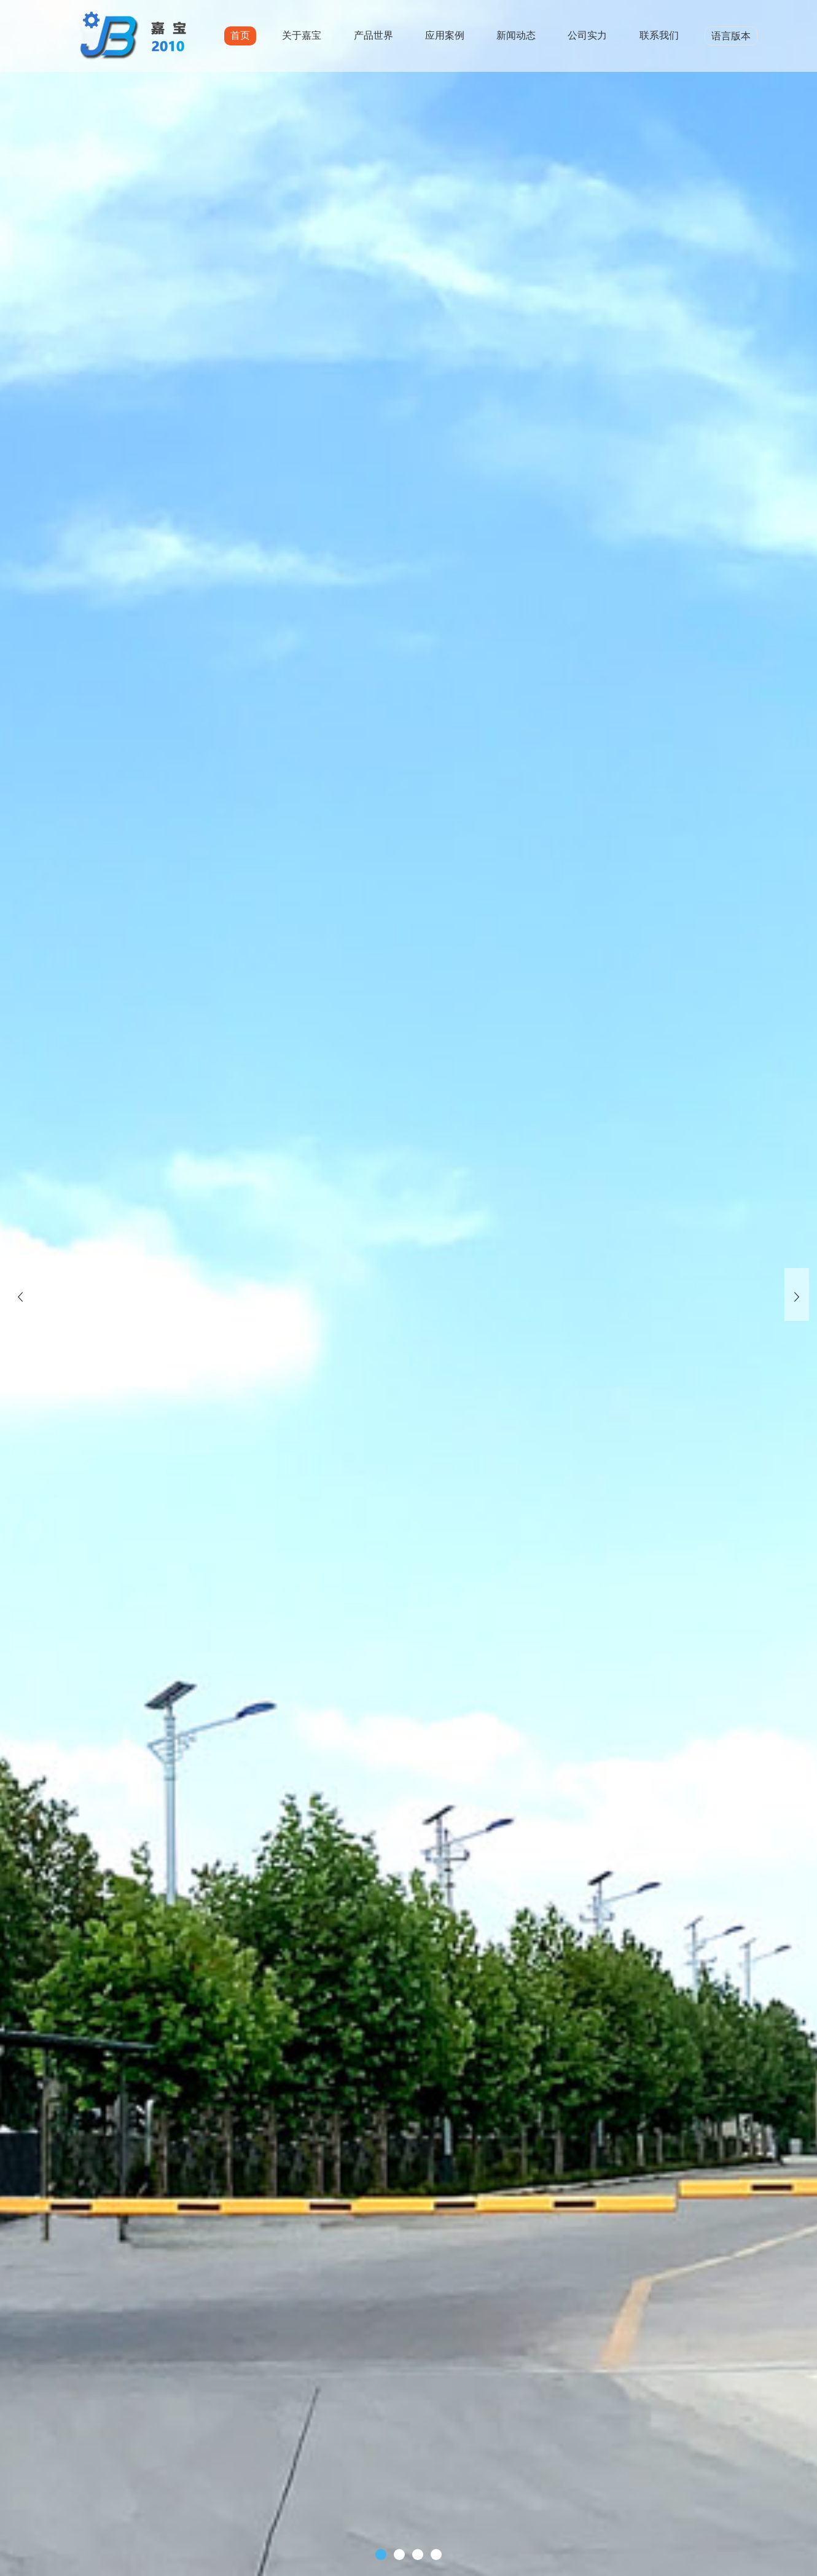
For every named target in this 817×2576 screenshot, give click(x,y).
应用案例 (444, 35)
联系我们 (659, 35)
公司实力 (587, 35)
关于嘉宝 (301, 35)
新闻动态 (516, 35)
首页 (240, 35)
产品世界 (373, 35)
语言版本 (731, 36)
